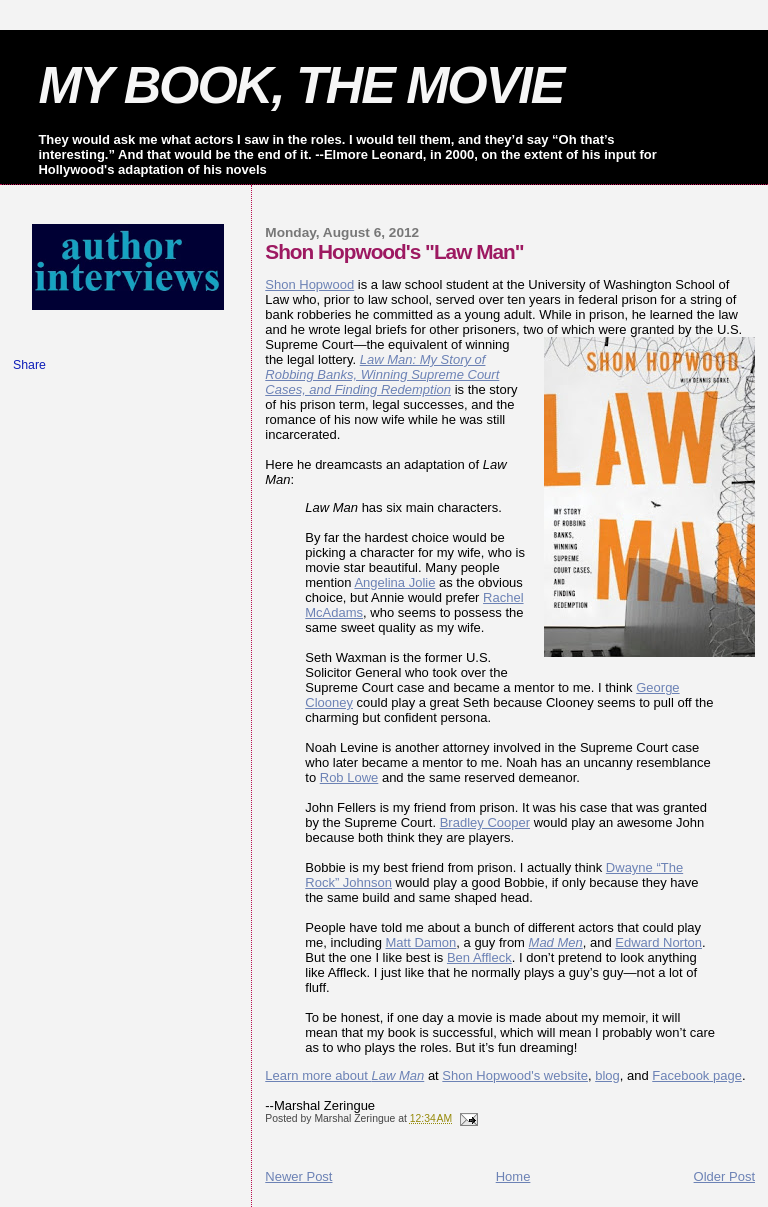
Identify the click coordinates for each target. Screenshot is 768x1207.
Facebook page (697, 1075)
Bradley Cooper (485, 822)
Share (29, 365)
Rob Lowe (349, 777)
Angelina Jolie (394, 582)
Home (513, 1176)
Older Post (724, 1176)
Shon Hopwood (309, 284)
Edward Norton (658, 942)
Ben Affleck (479, 957)
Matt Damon (421, 942)
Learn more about (344, 1075)
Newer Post (298, 1176)
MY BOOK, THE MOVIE (300, 85)
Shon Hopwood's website (515, 1075)
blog (607, 1075)
